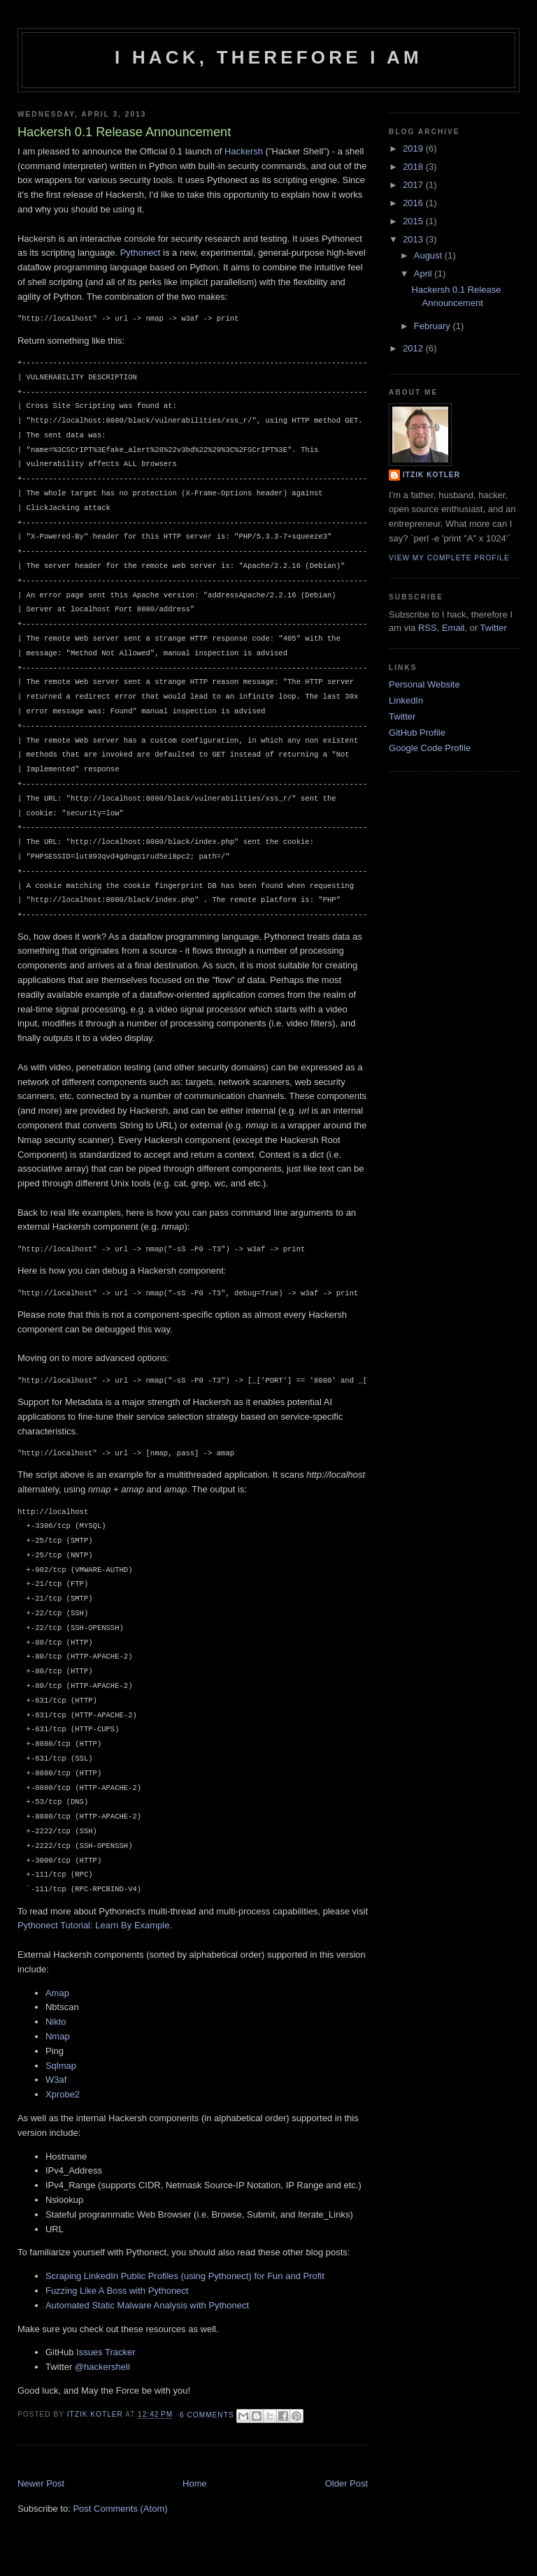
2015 (414, 221)
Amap (57, 1993)
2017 (414, 185)
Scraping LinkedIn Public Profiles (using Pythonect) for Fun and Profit (184, 2276)
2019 (414, 148)
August (429, 255)
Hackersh (243, 151)
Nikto (55, 2021)
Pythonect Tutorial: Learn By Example (93, 1925)
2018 (414, 166)
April (424, 273)
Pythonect (140, 252)
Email (453, 628)
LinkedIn (406, 700)
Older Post (346, 2483)
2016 (414, 203)
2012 (414, 348)
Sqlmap (60, 2065)
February (433, 326)
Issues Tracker (106, 2352)
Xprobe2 (62, 2094)
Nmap (57, 2036)
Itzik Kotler (96, 2415)
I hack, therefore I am (268, 57)
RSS (427, 628)
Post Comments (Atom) (120, 2508)
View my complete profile (449, 558)
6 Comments (207, 2415)
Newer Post (40, 2483)
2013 (414, 239)
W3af (55, 2079)
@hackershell (102, 2367)
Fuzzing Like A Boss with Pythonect (117, 2290)
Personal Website (424, 684)
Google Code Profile (430, 748)
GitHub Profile (417, 732)
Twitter (493, 628)
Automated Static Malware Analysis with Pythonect (147, 2305)
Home (194, 2483)
